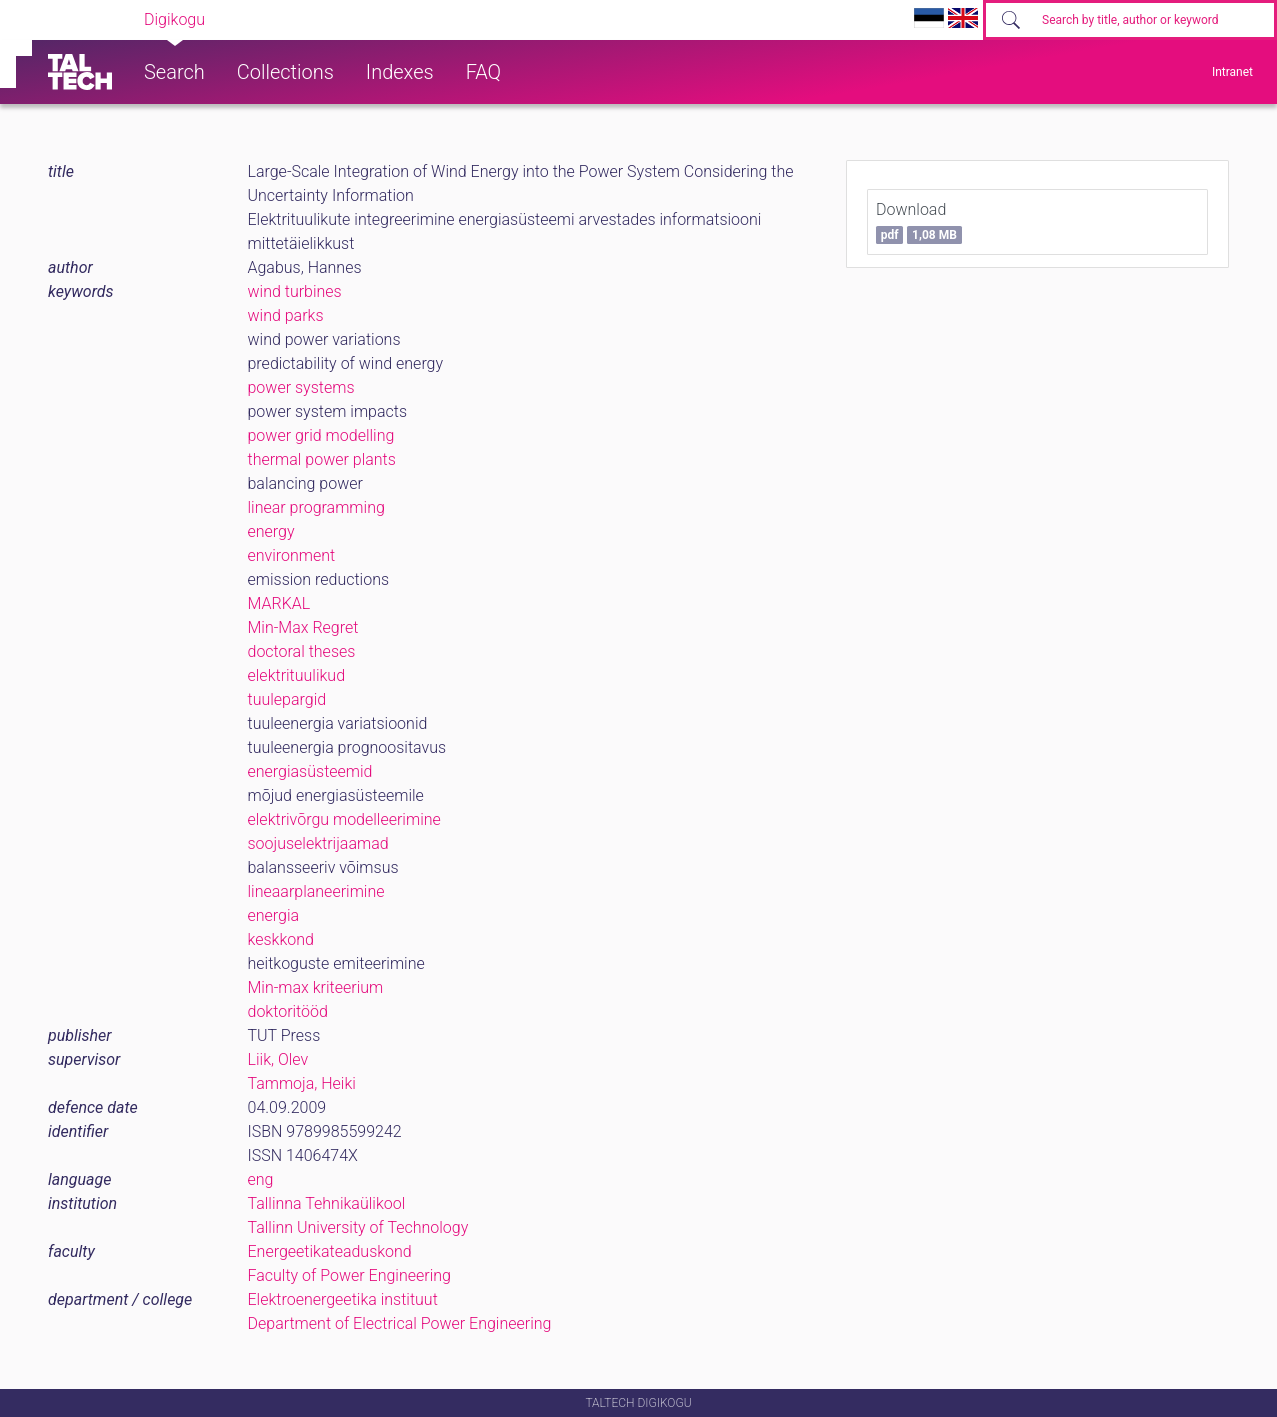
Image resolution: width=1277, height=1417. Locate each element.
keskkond (281, 939)
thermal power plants (322, 459)
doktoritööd (288, 1011)
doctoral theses (302, 651)
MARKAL (279, 603)
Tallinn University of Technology (358, 1227)
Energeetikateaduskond (330, 1251)
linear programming (316, 507)
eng (261, 1179)
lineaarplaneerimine (316, 891)
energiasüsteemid (310, 771)
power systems (301, 387)
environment (292, 555)
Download (919, 222)
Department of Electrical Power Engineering (400, 1323)
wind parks (286, 315)
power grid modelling (321, 435)
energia (274, 915)
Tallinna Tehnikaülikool (327, 1203)
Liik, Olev (278, 1059)
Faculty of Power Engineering (349, 1275)
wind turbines (295, 291)
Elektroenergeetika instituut (343, 1299)
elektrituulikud (297, 675)
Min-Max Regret (303, 627)
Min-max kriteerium (316, 987)
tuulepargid (287, 699)
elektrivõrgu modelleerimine (344, 819)
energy (271, 531)
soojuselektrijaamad (318, 843)
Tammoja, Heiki (302, 1083)
